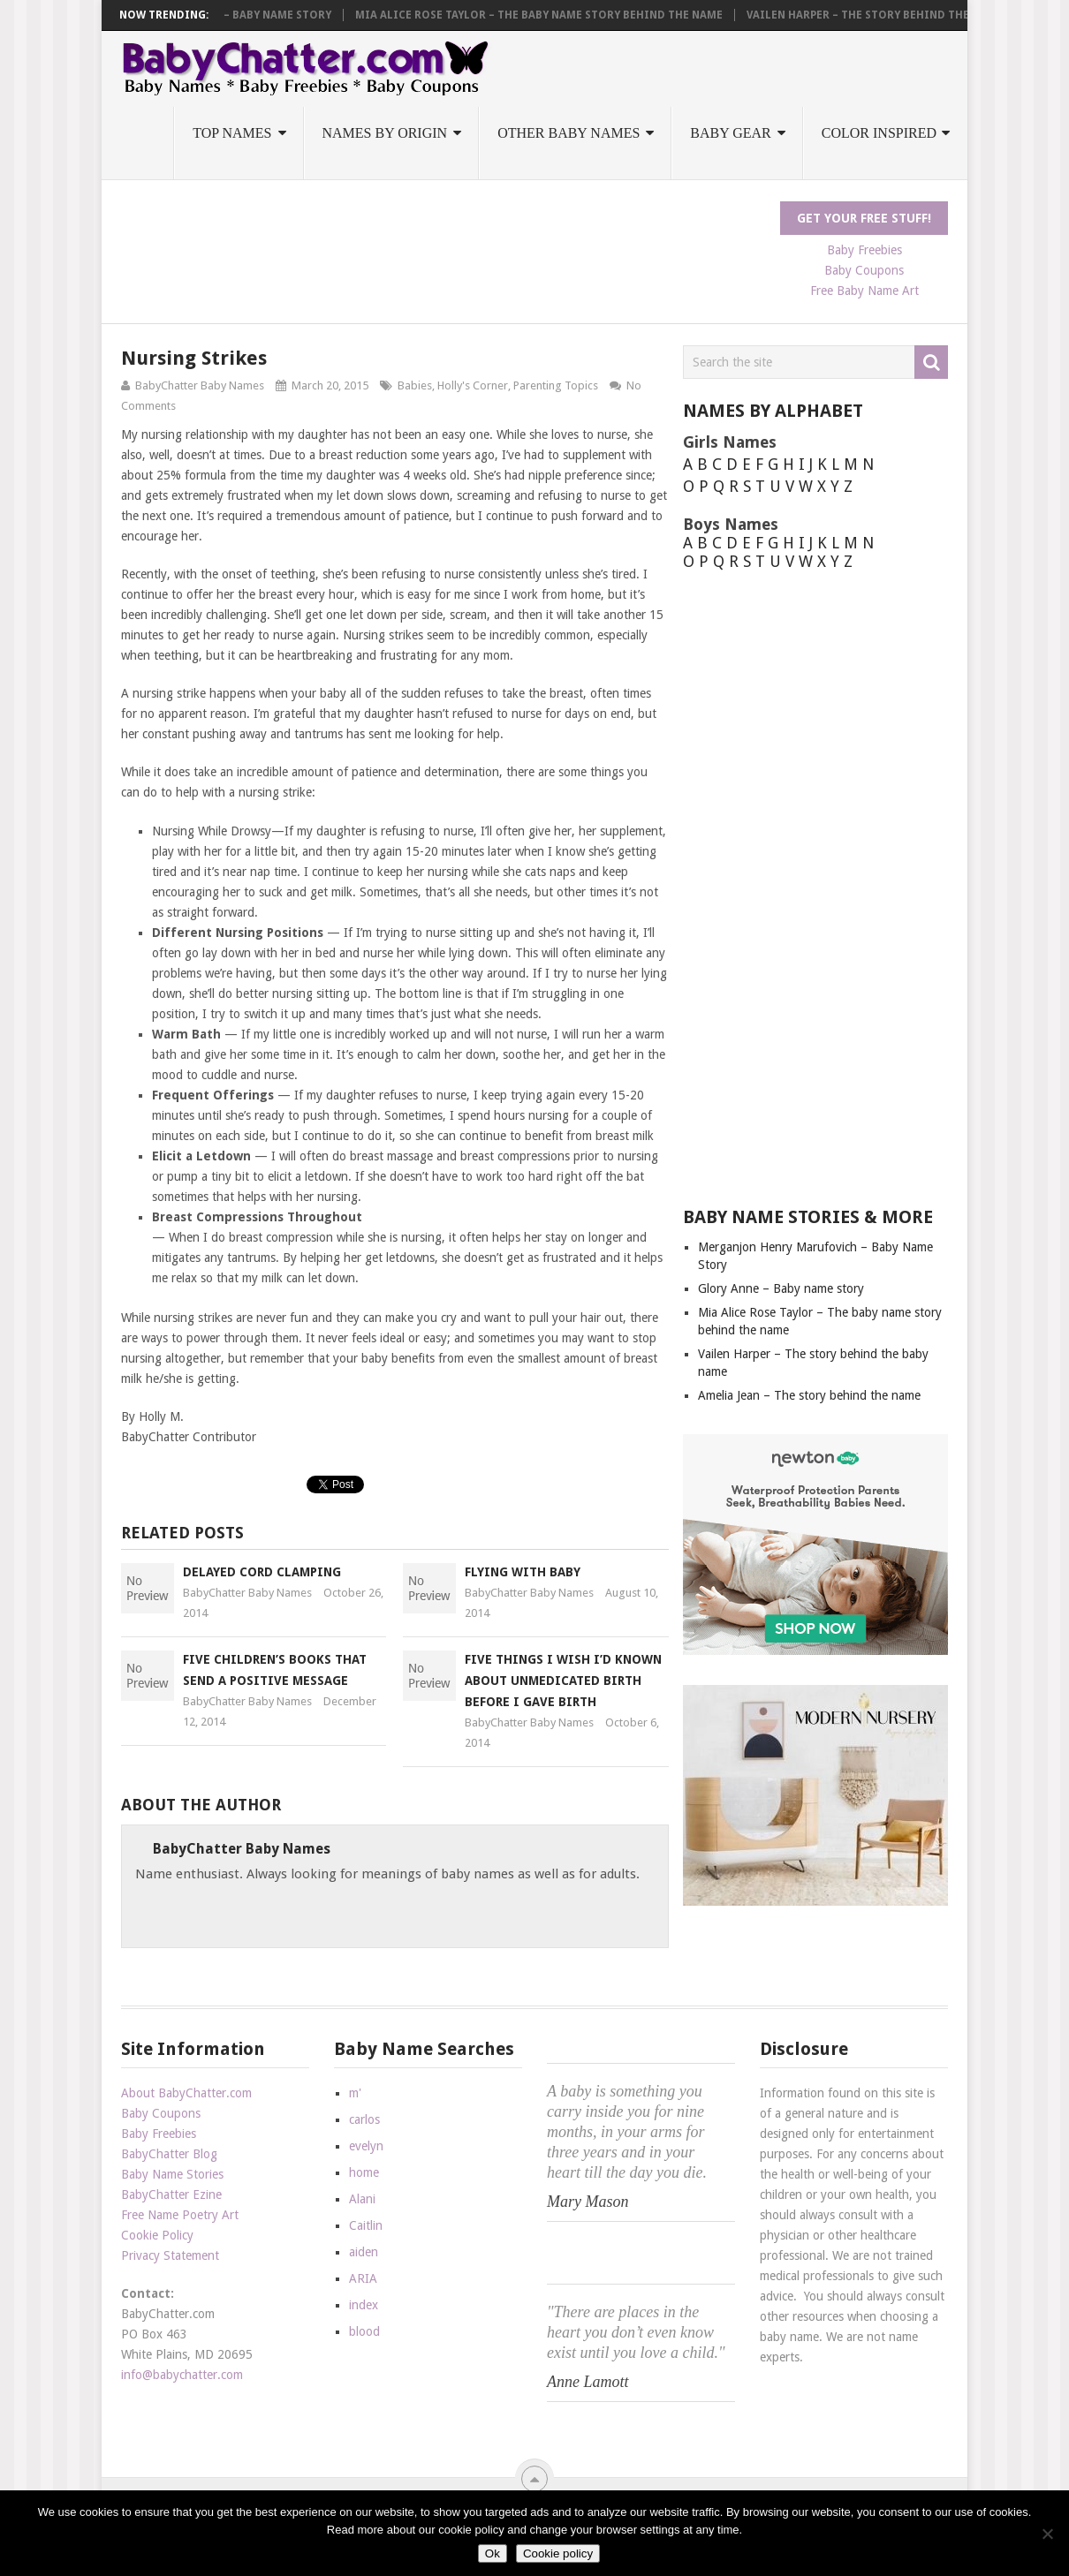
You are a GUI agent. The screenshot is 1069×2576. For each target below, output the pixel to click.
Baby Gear (730, 132)
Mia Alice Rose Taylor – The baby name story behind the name (727, 15)
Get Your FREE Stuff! (864, 218)
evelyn (366, 2146)
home (364, 2172)
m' (355, 2093)
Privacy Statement (170, 2255)
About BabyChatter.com (186, 2093)
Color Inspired (879, 132)
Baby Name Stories (172, 2174)
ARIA (363, 2278)
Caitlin (366, 2225)
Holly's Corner (472, 385)
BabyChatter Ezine (171, 2194)
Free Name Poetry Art (180, 2215)
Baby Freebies (864, 250)
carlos (364, 2119)
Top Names (232, 132)
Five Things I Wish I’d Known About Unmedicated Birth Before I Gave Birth (563, 1680)
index (363, 2305)
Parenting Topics (555, 385)
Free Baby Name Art (864, 290)
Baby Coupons (864, 270)
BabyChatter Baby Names (199, 385)
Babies (415, 385)
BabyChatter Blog (169, 2154)
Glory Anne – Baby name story (430, 15)
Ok (492, 2553)
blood (364, 2331)
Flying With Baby (522, 1572)
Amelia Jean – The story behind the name (809, 1395)
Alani (362, 2199)
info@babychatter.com (182, 2375)
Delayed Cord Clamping (262, 1572)
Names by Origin (385, 132)
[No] (1047, 2533)
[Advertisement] (442, 241)
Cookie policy (558, 2553)
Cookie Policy (157, 2235)
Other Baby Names (568, 132)
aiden (363, 2252)
